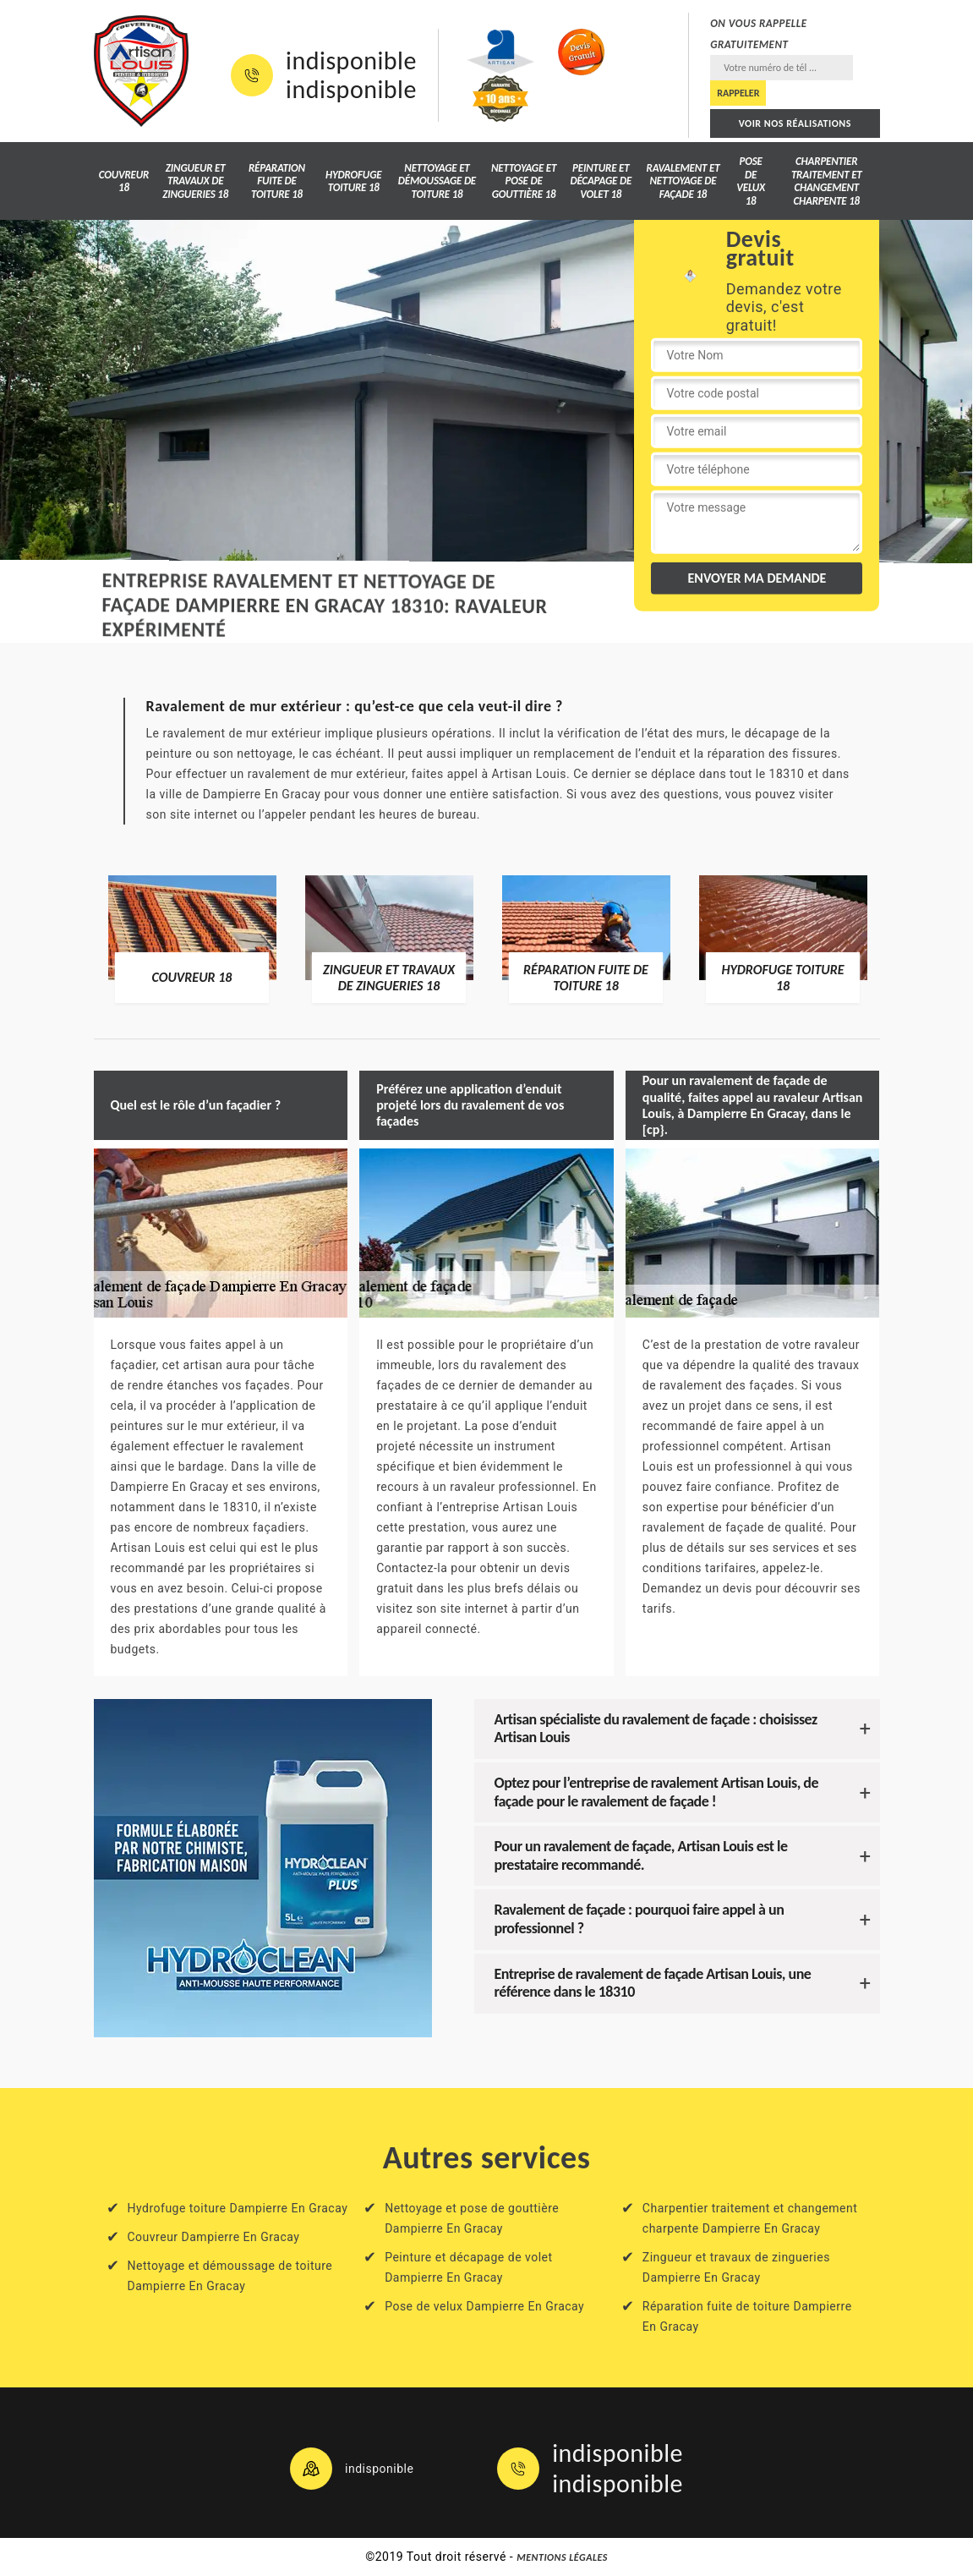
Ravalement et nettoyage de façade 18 (683, 181)
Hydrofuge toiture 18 (353, 181)
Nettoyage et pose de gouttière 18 (523, 181)
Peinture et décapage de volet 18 (600, 181)
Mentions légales (562, 2557)
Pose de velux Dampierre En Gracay (484, 2306)
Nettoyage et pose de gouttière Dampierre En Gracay (472, 2218)
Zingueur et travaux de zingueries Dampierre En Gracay (736, 2267)
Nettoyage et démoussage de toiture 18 (437, 181)
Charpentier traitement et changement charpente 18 (826, 181)
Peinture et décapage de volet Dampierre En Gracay (468, 2267)
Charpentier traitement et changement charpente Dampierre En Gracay (750, 2218)
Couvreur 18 (124, 181)
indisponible (351, 61)
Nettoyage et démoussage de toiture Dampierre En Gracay (230, 2276)
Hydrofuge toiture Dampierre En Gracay (238, 2208)
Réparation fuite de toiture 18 (277, 181)
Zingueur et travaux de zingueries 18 (195, 181)
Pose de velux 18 (750, 181)
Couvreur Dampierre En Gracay (214, 2237)
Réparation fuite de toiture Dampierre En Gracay (747, 2316)
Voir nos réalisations (795, 123)
